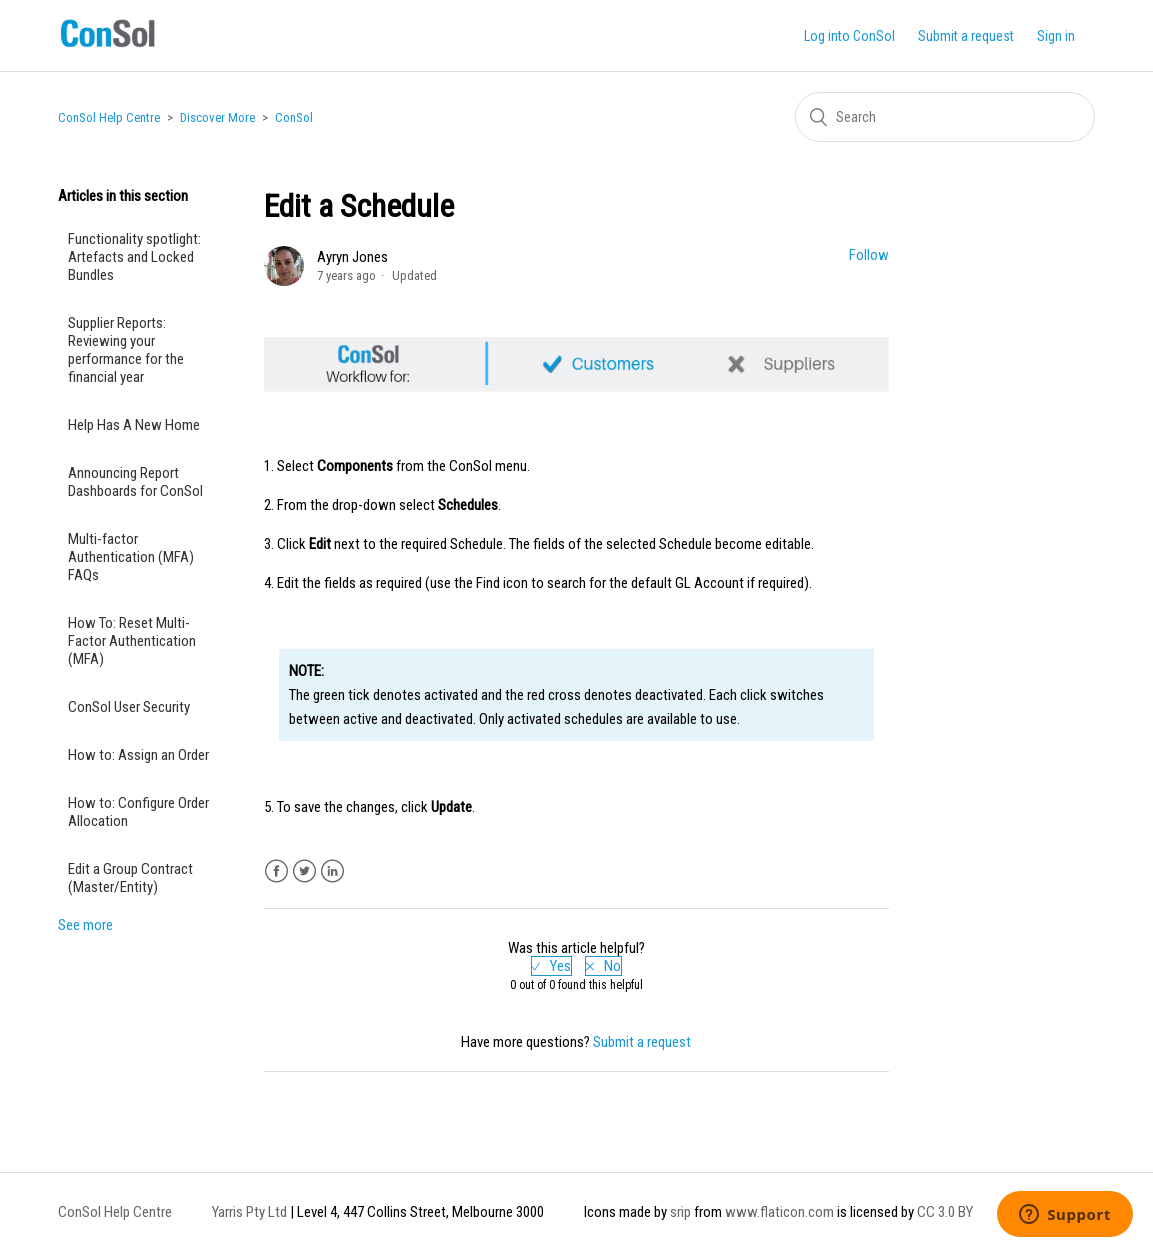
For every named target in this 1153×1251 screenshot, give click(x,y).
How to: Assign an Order (138, 755)
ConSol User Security (129, 707)
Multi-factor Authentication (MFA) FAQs (131, 557)
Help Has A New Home (134, 425)
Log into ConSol (849, 36)
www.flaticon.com (779, 1212)
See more (85, 925)
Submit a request (966, 36)
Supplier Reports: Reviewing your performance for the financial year (126, 350)
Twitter (304, 871)
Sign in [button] (1056, 36)
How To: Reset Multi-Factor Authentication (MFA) (132, 641)
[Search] (945, 117)
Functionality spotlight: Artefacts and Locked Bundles (134, 257)
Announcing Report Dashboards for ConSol (138, 482)
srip (680, 1212)
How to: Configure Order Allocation (138, 812)
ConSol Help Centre (109, 117)
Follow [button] (869, 255)
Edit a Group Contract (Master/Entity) (130, 878)
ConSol (294, 117)
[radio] (551, 966)
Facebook (276, 871)
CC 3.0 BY (945, 1212)
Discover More (217, 117)
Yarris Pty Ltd (249, 1212)
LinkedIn (332, 871)
